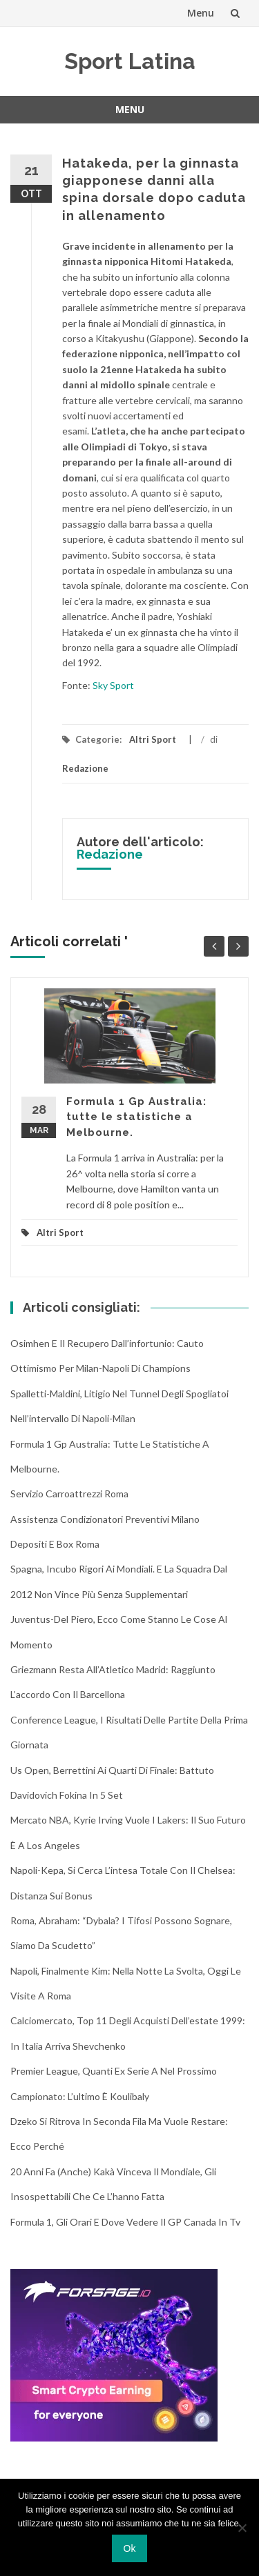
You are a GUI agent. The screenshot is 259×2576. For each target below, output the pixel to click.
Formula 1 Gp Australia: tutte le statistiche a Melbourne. (136, 1117)
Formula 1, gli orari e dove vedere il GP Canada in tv (125, 2222)
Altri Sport (152, 739)
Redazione (85, 768)
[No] (242, 2528)
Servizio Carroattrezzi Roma (69, 1493)
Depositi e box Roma (54, 1544)
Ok (130, 2548)
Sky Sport (114, 685)
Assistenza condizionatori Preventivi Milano (105, 1519)
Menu (200, 12)
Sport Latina (129, 61)
